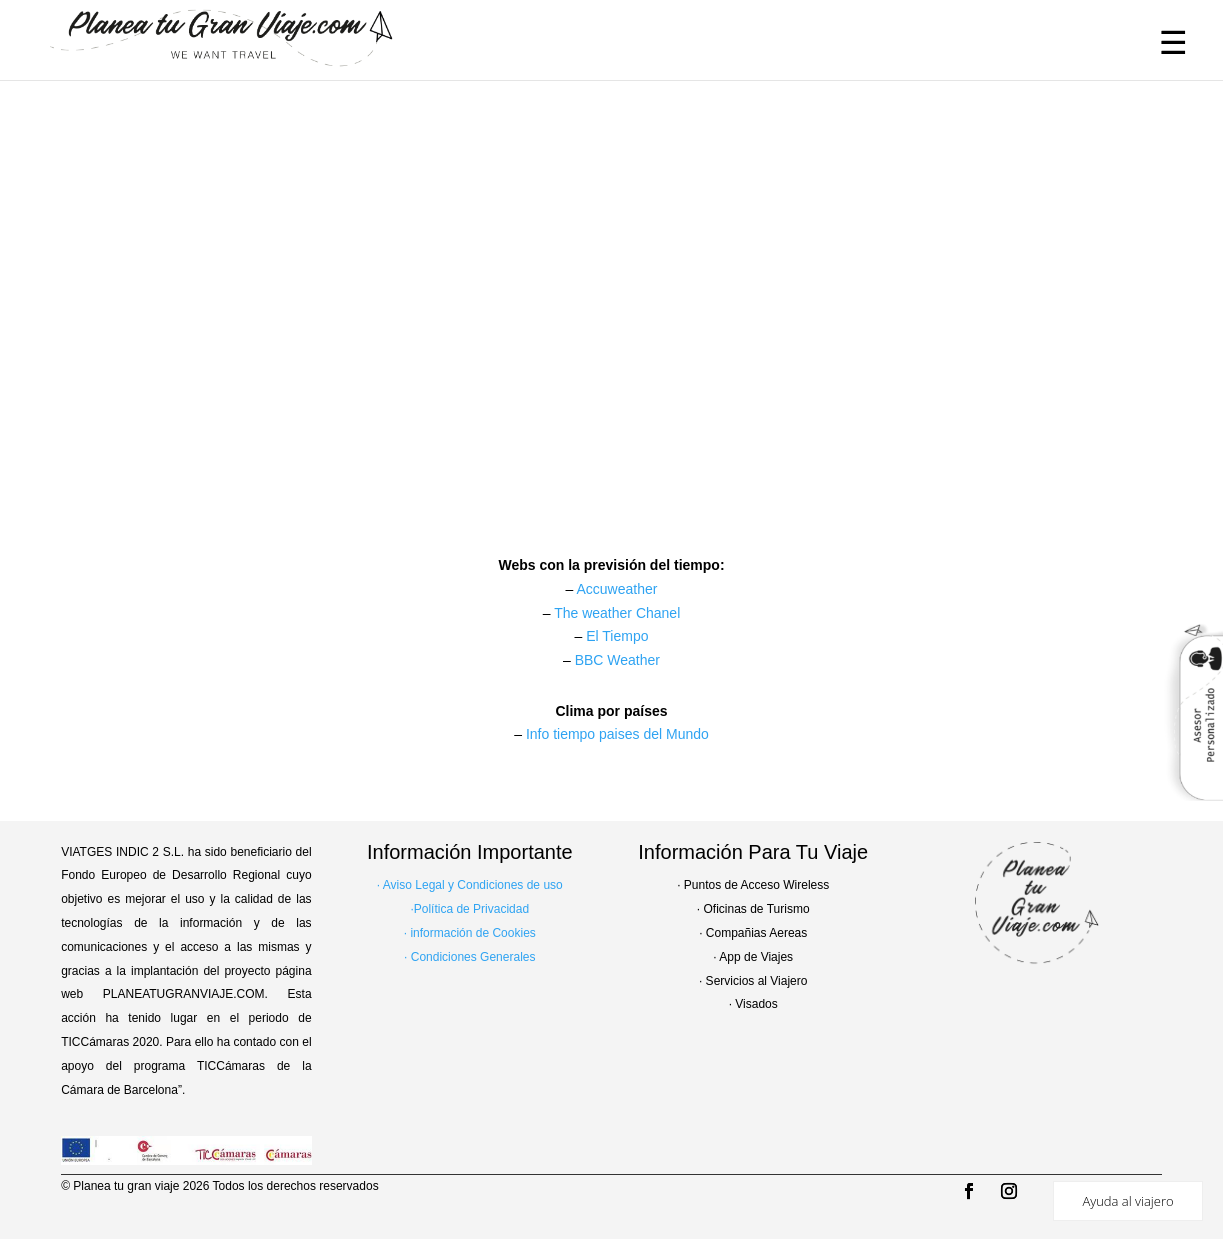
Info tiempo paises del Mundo (617, 734)
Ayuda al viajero (1127, 1201)
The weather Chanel (617, 613)
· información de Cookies (470, 933)
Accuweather (616, 589)
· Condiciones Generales (469, 957)
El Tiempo (617, 636)
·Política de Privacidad (469, 909)
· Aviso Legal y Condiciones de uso (470, 885)
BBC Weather (617, 660)
